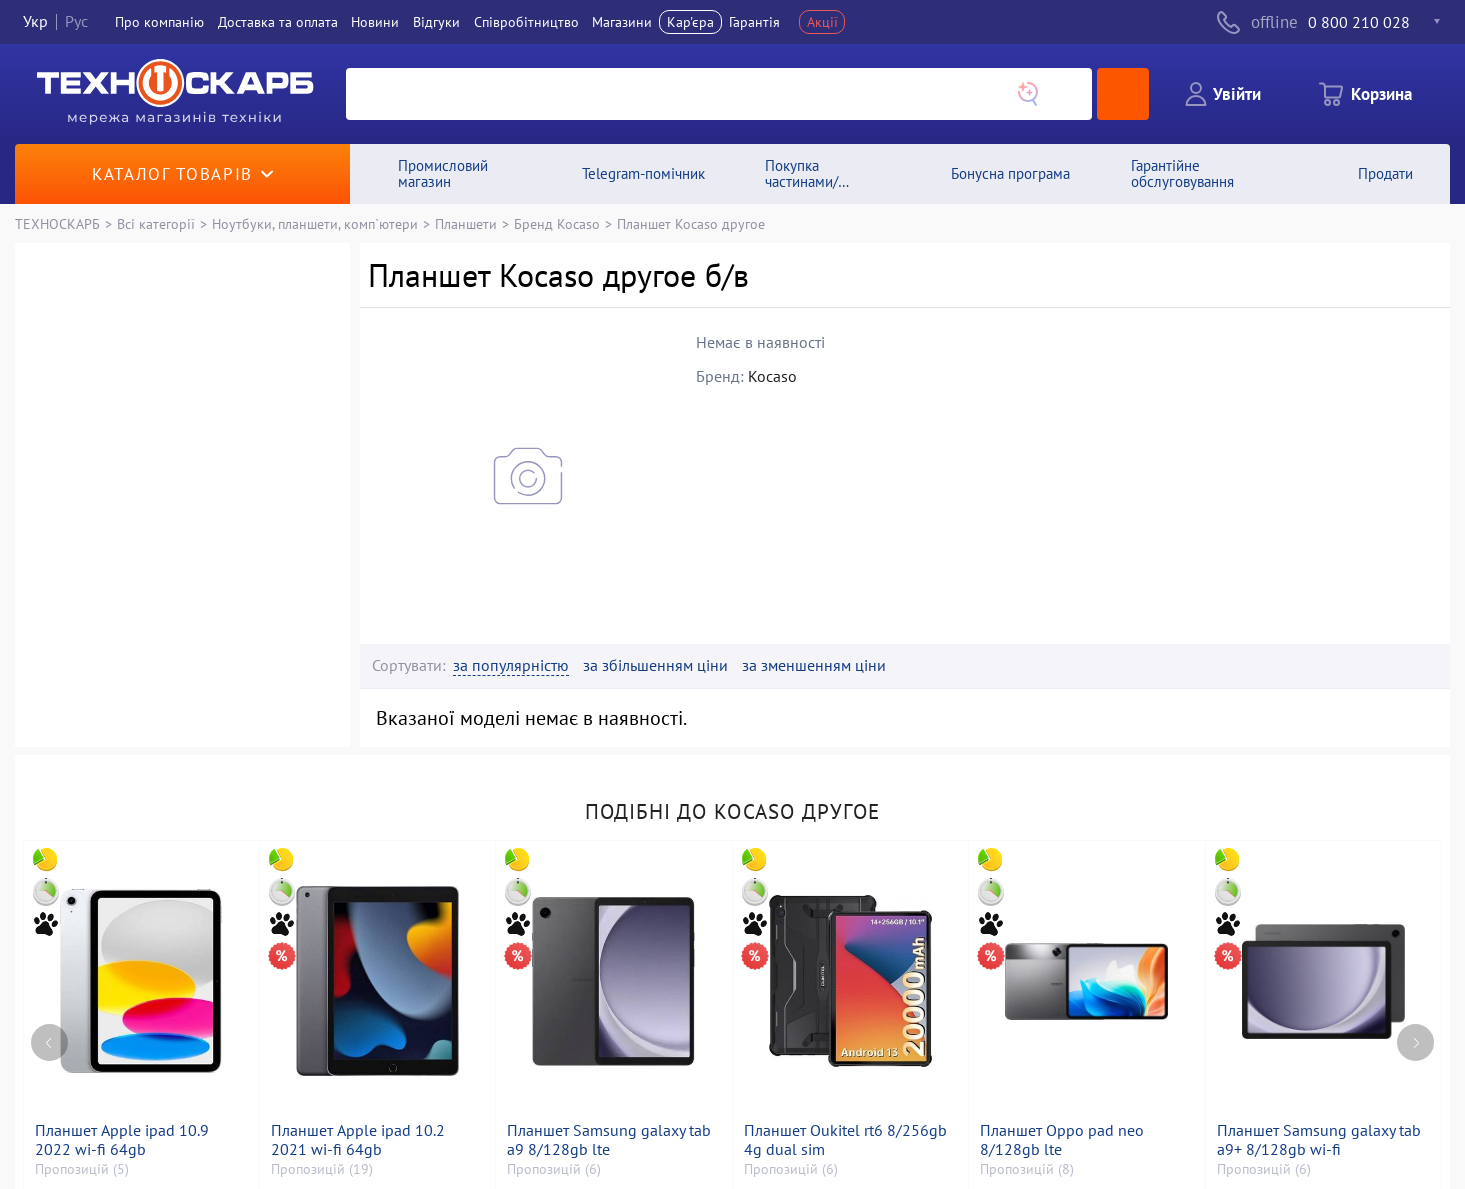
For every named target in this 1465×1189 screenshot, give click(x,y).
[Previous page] (49, 1042)
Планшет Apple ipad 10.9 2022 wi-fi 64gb (122, 1140)
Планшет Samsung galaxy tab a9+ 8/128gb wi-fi (1319, 1140)
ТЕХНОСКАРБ (57, 223)
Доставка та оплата (278, 22)
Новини (375, 22)
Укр (35, 22)
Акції (822, 22)
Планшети (466, 223)
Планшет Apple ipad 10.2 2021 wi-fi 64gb (358, 1140)
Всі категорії (156, 223)
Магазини (622, 22)
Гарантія (754, 22)
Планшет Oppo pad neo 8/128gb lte (1062, 1140)
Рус (76, 22)
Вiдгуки (436, 22)
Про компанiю (159, 22)
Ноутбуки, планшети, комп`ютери (315, 223)
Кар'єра (690, 22)
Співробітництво (526, 22)
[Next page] (1415, 1042)
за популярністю (511, 665)
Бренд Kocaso (557, 223)
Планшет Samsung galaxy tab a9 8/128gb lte (609, 1140)
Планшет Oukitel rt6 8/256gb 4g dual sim (845, 1140)
